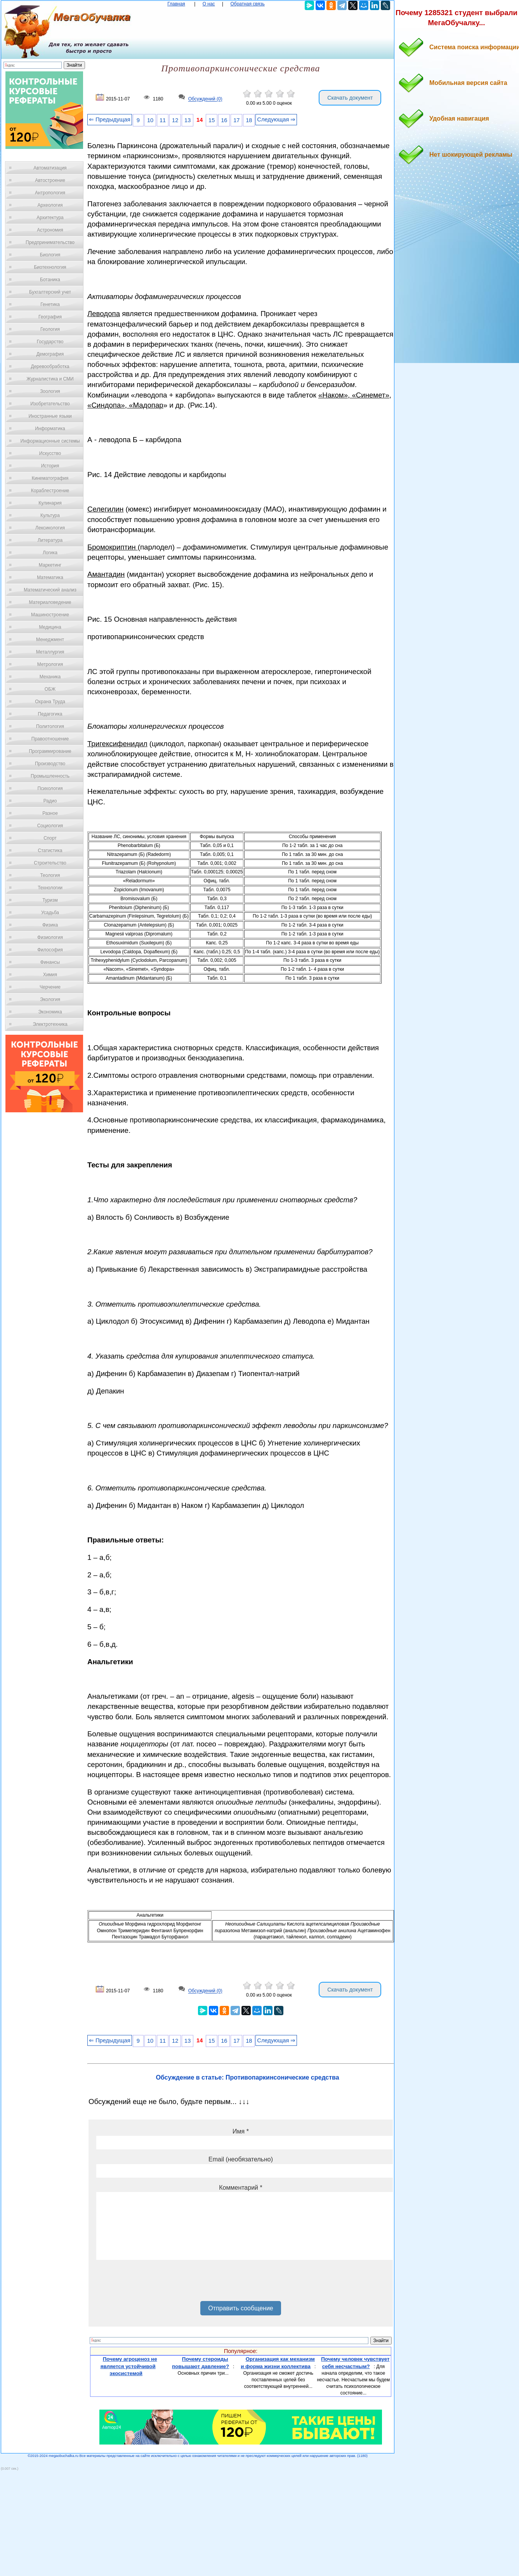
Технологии (50, 887)
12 (175, 120)
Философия (50, 950)
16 (224, 120)
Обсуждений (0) (205, 99)
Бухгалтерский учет (50, 292)
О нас (209, 4)
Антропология (50, 192)
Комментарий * (240, 2187)
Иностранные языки (49, 416)
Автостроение (50, 180)
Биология (50, 255)
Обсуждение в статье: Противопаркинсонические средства (247, 2077)
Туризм (50, 900)
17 (236, 120)
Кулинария (50, 503)
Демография (50, 354)
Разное (50, 813)
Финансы (50, 962)
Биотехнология (50, 267)
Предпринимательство (50, 242)
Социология (50, 825)
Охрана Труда (50, 701)
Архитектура (50, 217)
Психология (50, 788)
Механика (50, 676)
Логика (50, 552)
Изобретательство (50, 403)
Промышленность (50, 776)
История (50, 466)
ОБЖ (50, 689)
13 (187, 120)
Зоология (50, 391)
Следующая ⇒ (276, 119)
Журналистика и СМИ (49, 379)
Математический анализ (50, 590)
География (50, 317)
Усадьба (50, 912)
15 (211, 120)
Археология (50, 205)
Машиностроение (50, 614)
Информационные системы (50, 441)
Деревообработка (50, 366)
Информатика (50, 428)
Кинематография (50, 478)
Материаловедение (50, 602)
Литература (50, 540)
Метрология (50, 664)
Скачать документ (350, 98)
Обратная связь (247, 4)
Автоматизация (49, 168)
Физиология (50, 937)
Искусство (50, 453)
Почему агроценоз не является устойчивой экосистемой (129, 2366)
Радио (50, 801)
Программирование (50, 751)
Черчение (50, 987)
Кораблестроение (50, 490)
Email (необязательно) (240, 2159)
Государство (50, 341)
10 (150, 120)
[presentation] (155, 2283)
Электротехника (50, 1024)
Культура (50, 515)
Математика (50, 577)
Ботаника (50, 279)
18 (249, 120)
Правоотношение (50, 739)
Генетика (50, 304)
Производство (50, 763)
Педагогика (50, 714)
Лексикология (50, 528)
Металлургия (50, 652)
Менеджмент (50, 639)
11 (163, 120)
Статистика (50, 850)
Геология (50, 329)
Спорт (50, 838)
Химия (50, 974)
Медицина (50, 627)
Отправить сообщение (240, 2308)
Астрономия (50, 230)
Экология (50, 999)
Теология (50, 875)
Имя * (241, 2131)
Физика (50, 925)
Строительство (50, 863)
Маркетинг (50, 565)
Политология (50, 726)
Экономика (50, 1012)
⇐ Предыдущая (109, 119)
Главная (176, 4)
